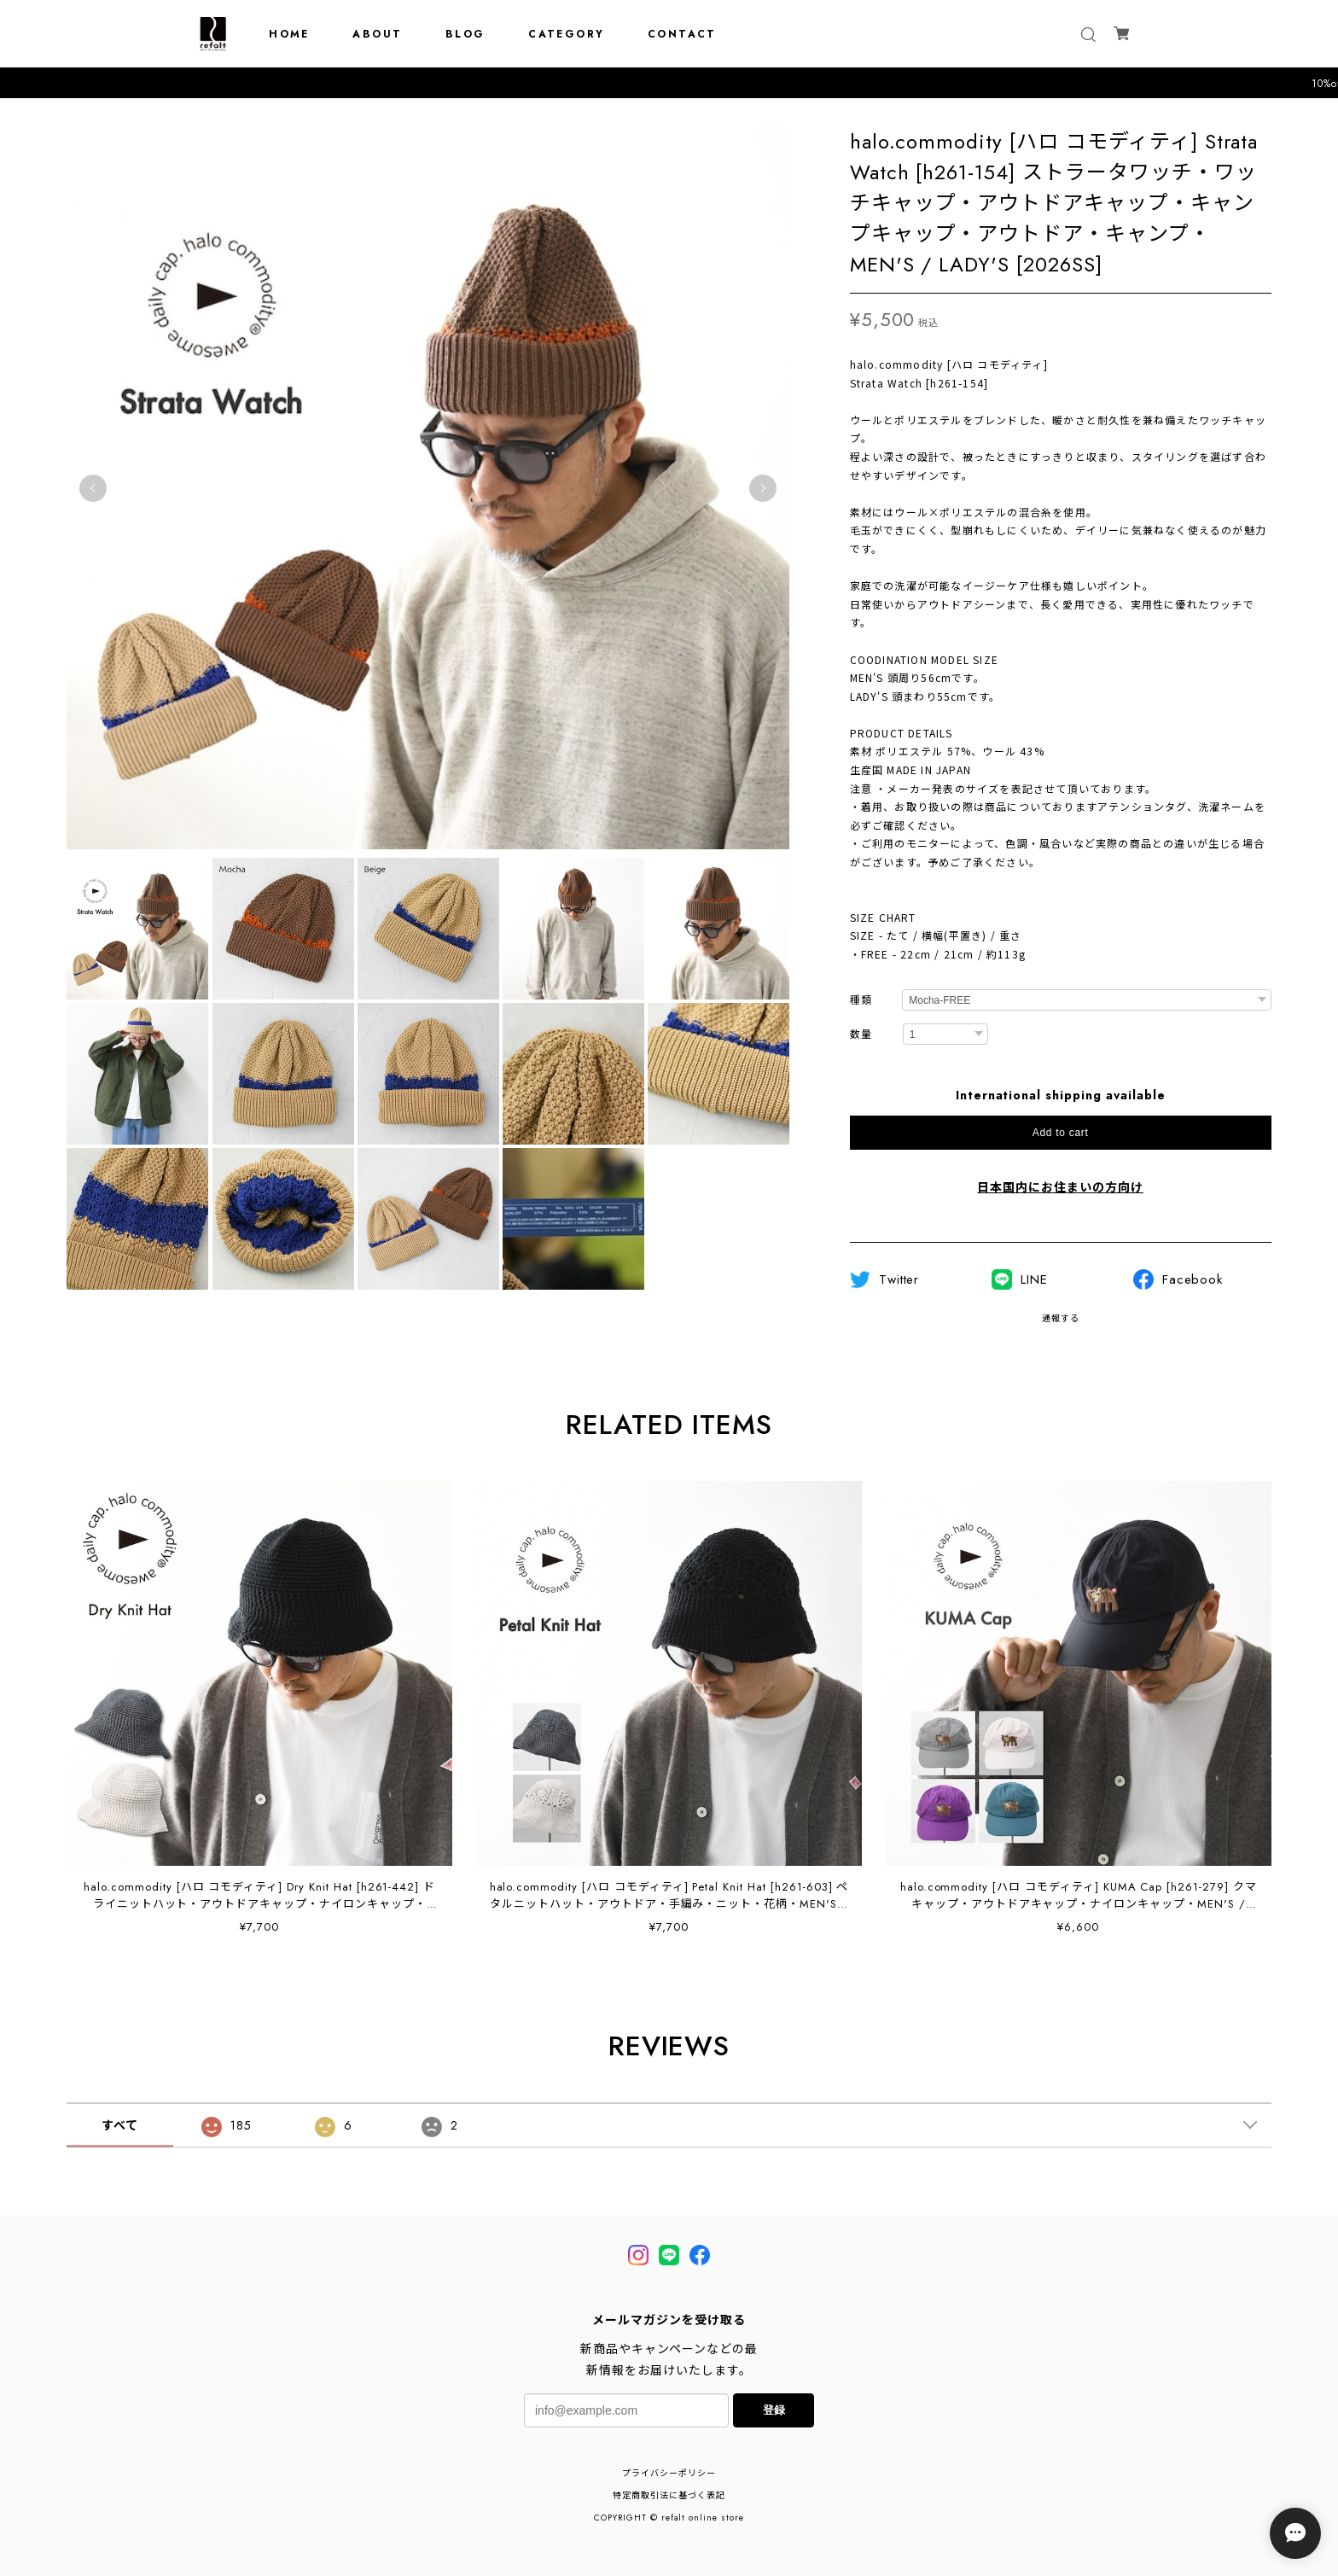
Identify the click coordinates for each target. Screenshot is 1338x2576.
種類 (861, 1001)
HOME (289, 34)
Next (763, 488)
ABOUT (377, 34)
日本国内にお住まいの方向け (1060, 1187)
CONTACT (682, 34)
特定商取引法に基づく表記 (669, 2495)
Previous (93, 488)
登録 (774, 2410)
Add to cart (1061, 1133)
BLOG (465, 34)
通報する (1060, 1318)
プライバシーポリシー (669, 2473)
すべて (120, 2125)
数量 (861, 1035)
